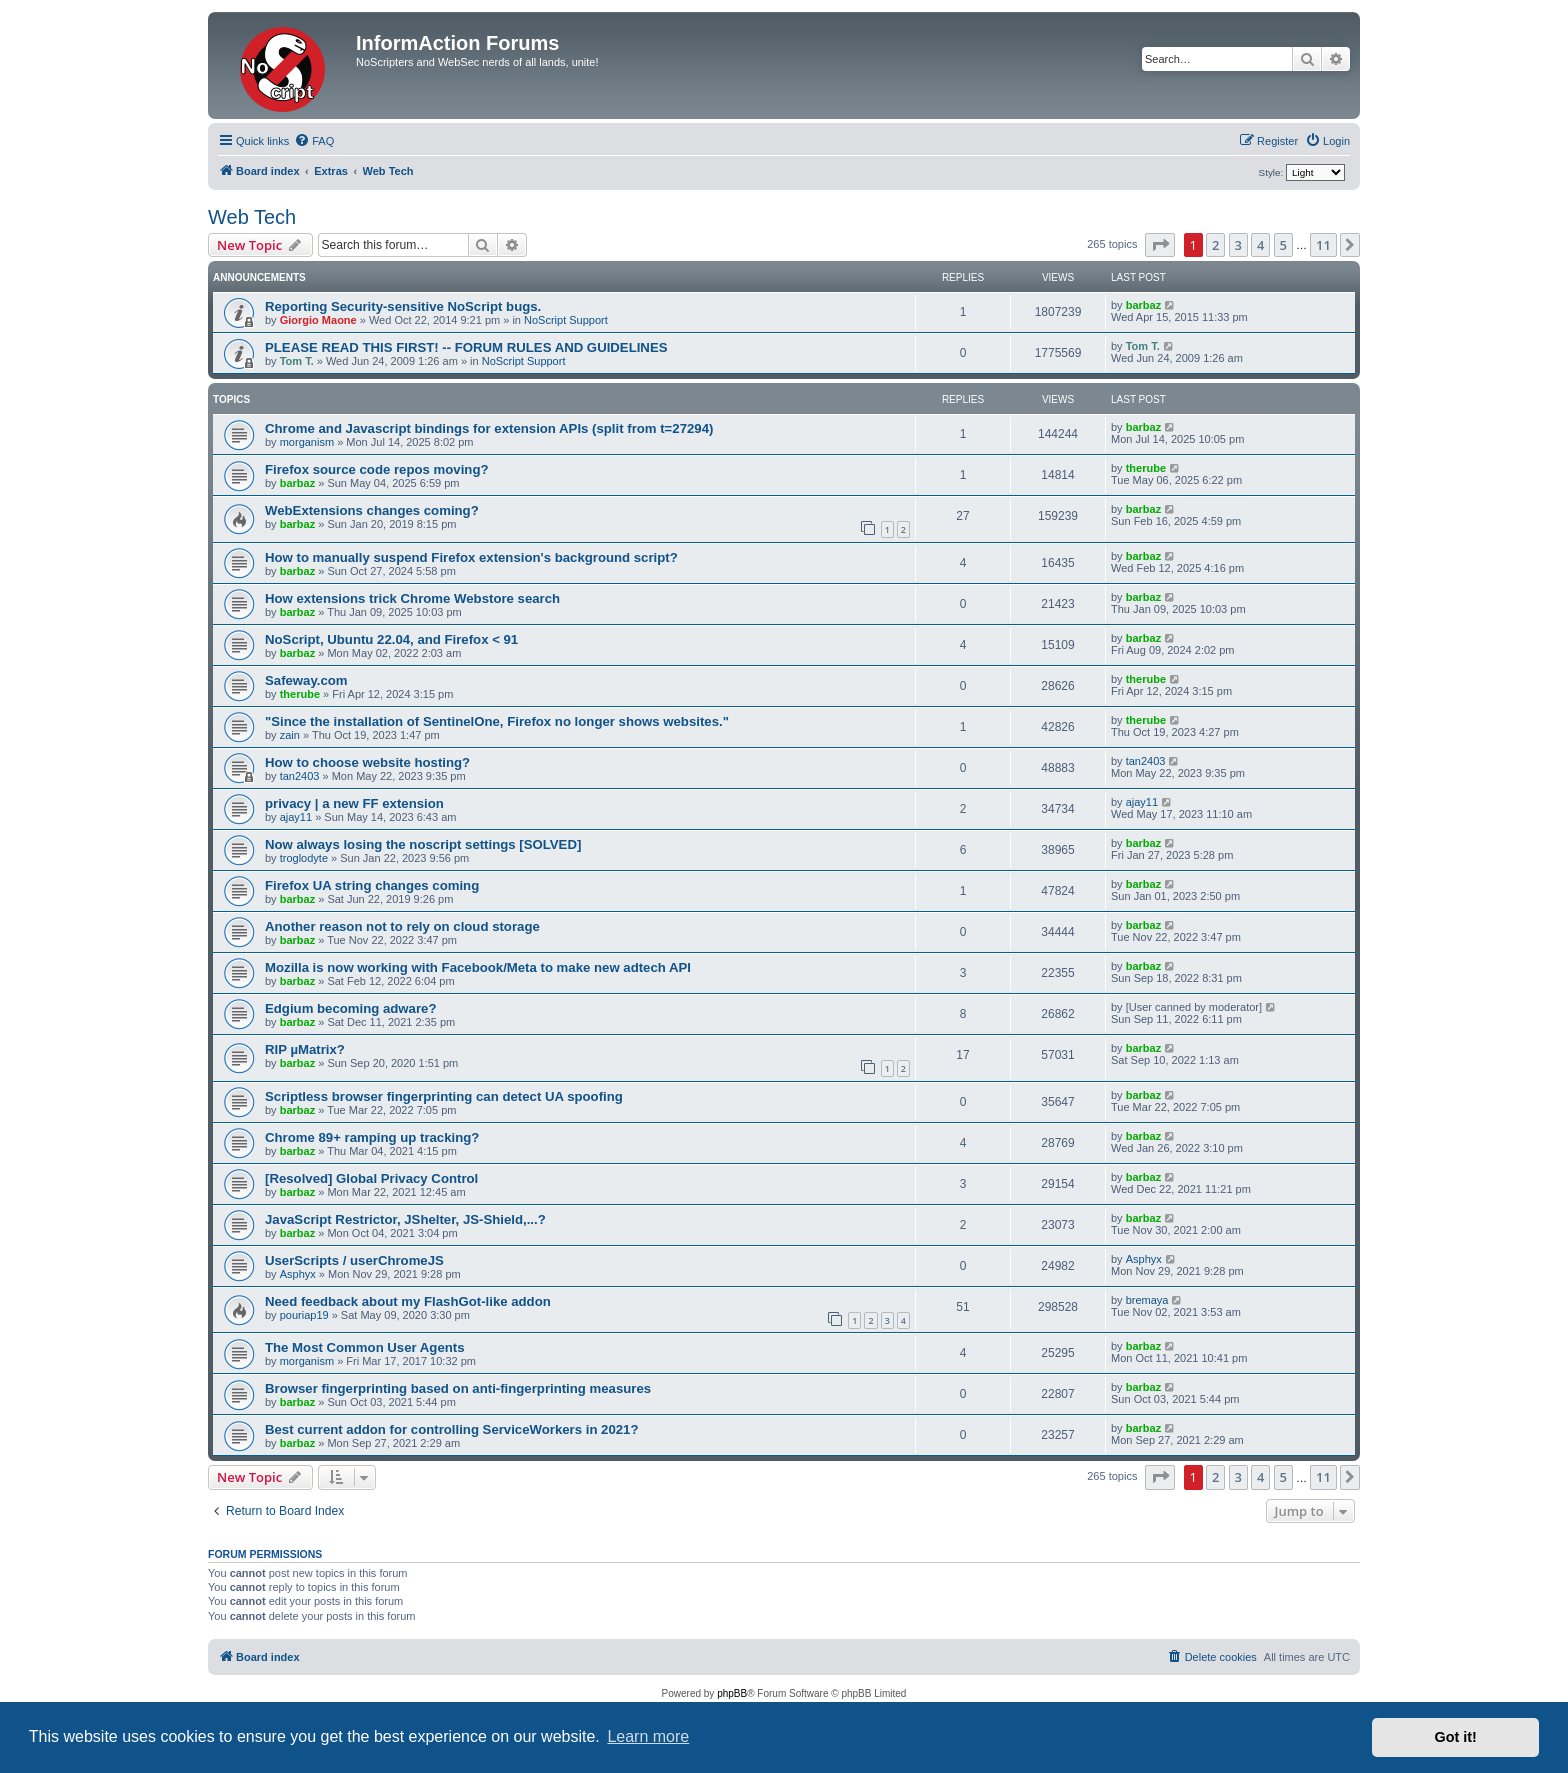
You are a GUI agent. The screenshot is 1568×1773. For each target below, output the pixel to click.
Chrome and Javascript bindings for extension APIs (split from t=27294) (489, 428)
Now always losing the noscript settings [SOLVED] (423, 844)
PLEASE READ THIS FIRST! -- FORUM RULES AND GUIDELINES (466, 347)
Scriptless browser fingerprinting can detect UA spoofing (444, 1096)
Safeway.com (306, 680)
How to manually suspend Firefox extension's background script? (471, 557)
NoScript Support (566, 320)
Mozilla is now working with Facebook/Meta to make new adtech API (478, 967)
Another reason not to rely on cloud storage (402, 926)
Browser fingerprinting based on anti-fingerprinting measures (458, 1388)
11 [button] (1323, 245)
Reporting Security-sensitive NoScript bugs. (403, 306)
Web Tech (252, 217)
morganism (307, 442)
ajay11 (296, 817)
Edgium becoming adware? (350, 1008)
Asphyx (298, 1274)
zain (290, 735)
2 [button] (1215, 245)
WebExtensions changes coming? (372, 510)
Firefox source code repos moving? (377, 469)
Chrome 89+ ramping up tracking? (372, 1137)
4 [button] (1260, 245)
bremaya (1147, 1300)
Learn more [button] (648, 1736)
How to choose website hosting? (367, 762)
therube (1146, 468)
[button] (1160, 245)
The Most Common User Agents (365, 1347)
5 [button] (1283, 245)
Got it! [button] (1456, 1737)
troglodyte (304, 858)
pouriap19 (304, 1315)
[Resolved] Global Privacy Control (371, 1178)
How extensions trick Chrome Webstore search (412, 598)
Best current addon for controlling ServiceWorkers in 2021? (452, 1429)
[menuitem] (314, 141)
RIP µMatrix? (305, 1049)
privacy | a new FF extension (354, 803)
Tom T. (297, 361)
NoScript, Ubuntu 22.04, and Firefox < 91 (391, 639)
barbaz (1143, 305)
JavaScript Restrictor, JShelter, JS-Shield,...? (405, 1219)
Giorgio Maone (318, 320)
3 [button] (1238, 245)
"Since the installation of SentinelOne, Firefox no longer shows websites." (497, 721)
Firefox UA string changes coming (372, 885)
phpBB (732, 1693)
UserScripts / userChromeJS (354, 1260)
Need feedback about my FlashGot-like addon (408, 1301)
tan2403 (300, 776)
